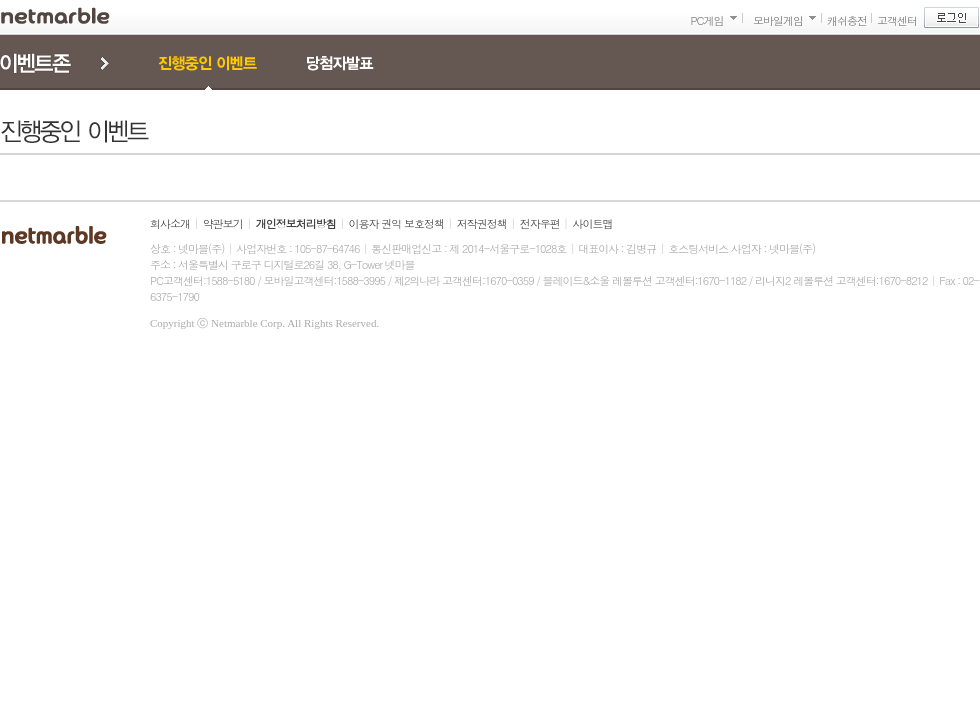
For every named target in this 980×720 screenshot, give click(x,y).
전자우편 (540, 223)
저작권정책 (482, 223)
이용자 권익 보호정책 (396, 223)
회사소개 (170, 223)
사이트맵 (593, 223)
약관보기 (223, 223)
